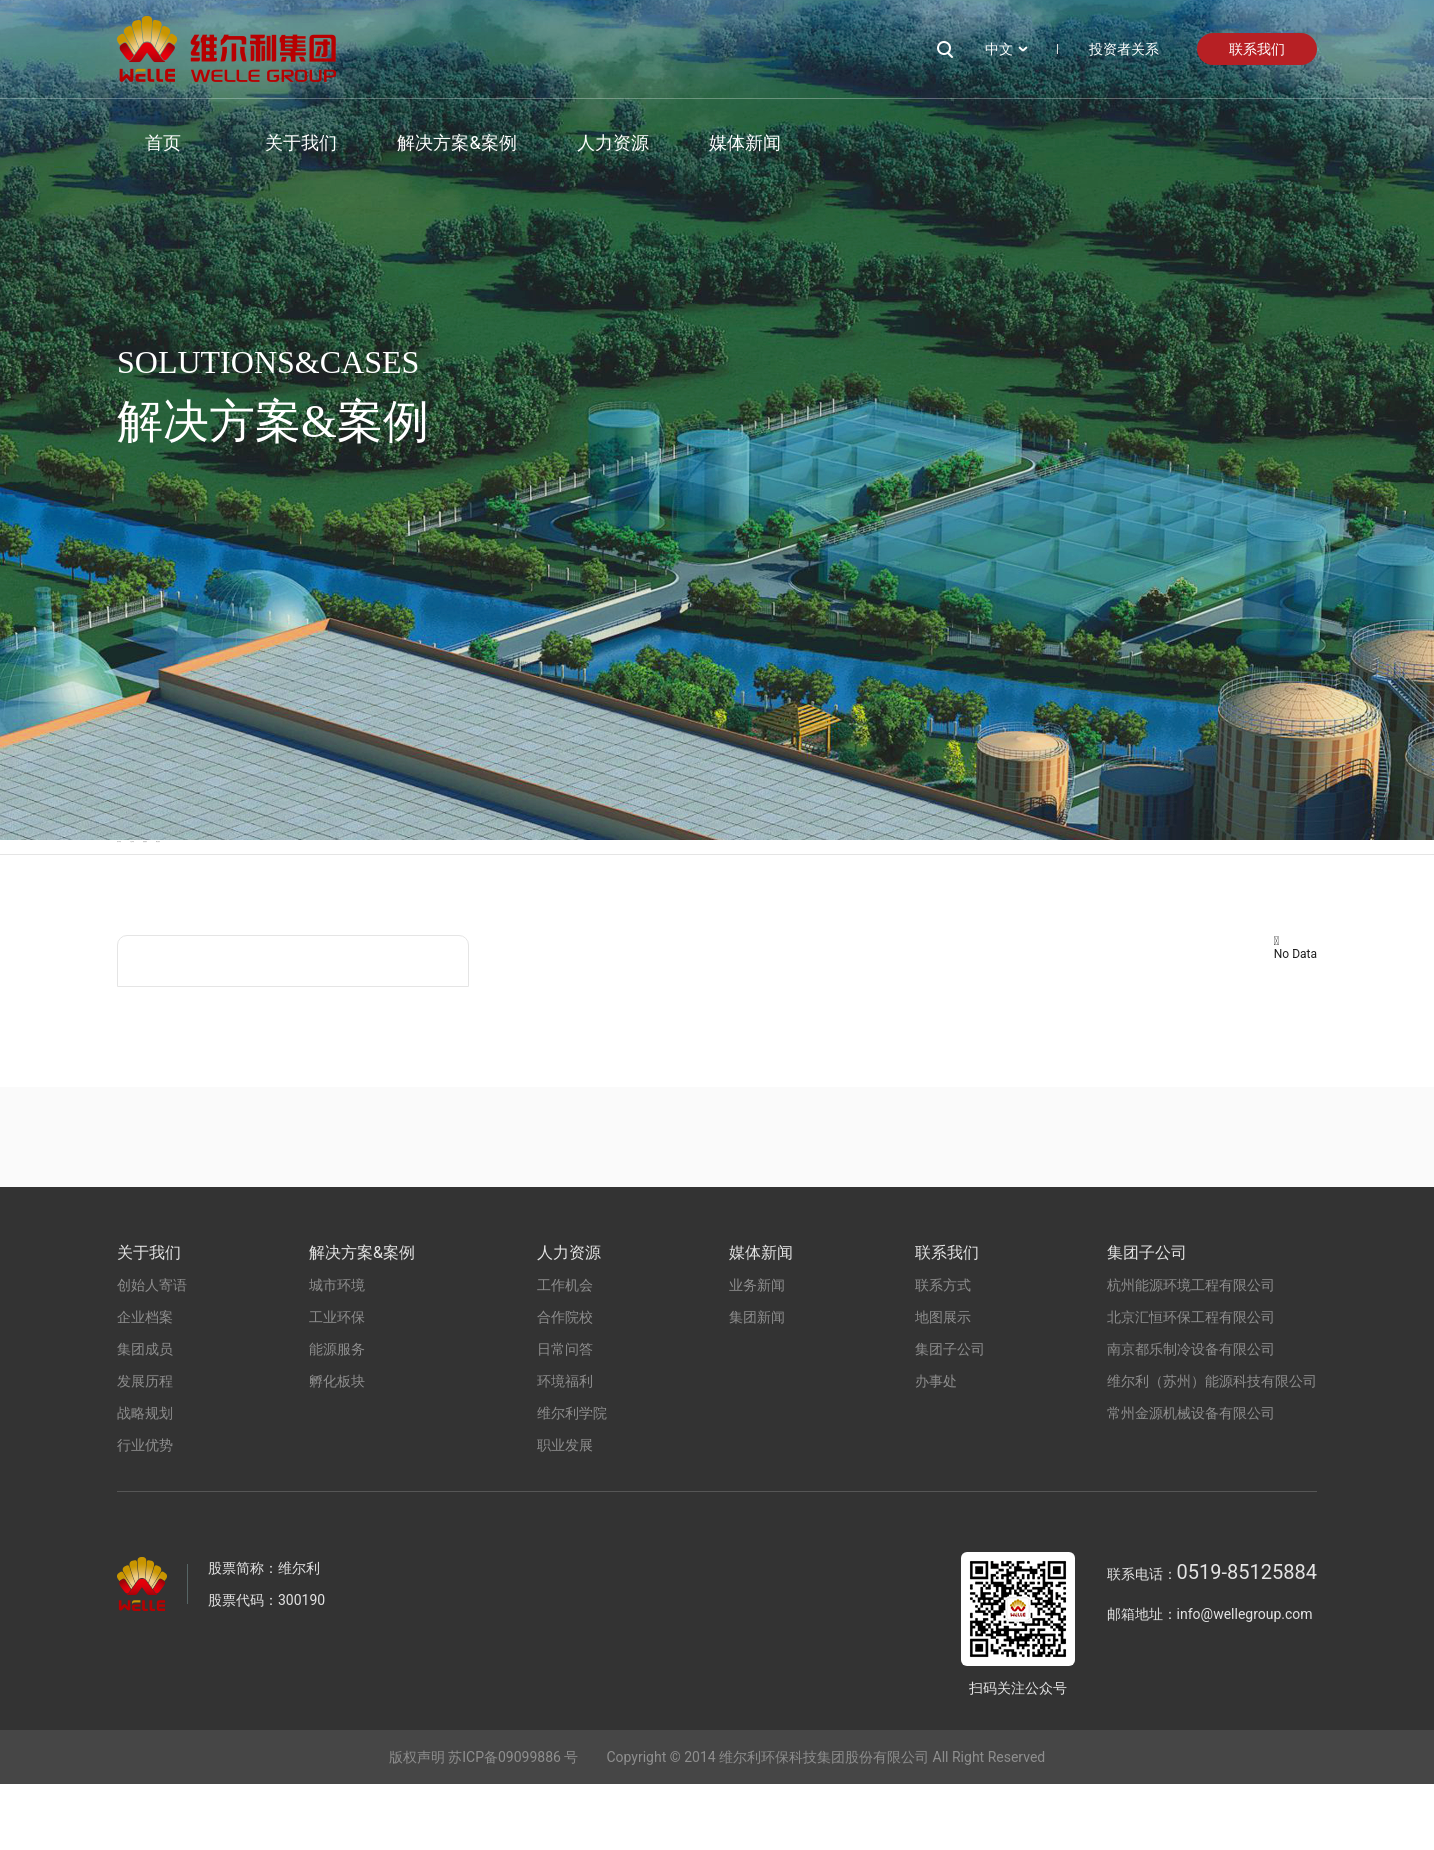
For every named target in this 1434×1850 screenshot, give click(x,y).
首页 (135, 142)
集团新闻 (757, 1383)
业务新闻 (757, 1351)
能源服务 (543, 879)
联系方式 (943, 1351)
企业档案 (145, 1383)
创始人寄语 (152, 1351)
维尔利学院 (572, 1479)
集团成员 (145, 1415)
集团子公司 (950, 1415)
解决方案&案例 (428, 142)
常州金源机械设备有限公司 (1191, 1479)
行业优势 (145, 1511)
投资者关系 (1124, 49)
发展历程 (145, 1447)
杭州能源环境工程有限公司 (1191, 1351)
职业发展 (565, 1511)
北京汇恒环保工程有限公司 (1191, 1383)
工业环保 (348, 879)
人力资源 (584, 142)
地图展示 (943, 1383)
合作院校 (565, 1383)
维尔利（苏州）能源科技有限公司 (1212, 1447)
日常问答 (565, 1415)
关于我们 (273, 142)
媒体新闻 (716, 142)
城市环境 (153, 879)
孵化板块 (738, 879)
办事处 (936, 1447)
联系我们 (1257, 49)
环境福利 (565, 1447)
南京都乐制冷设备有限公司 (1191, 1415)
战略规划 (145, 1479)
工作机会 (565, 1351)
